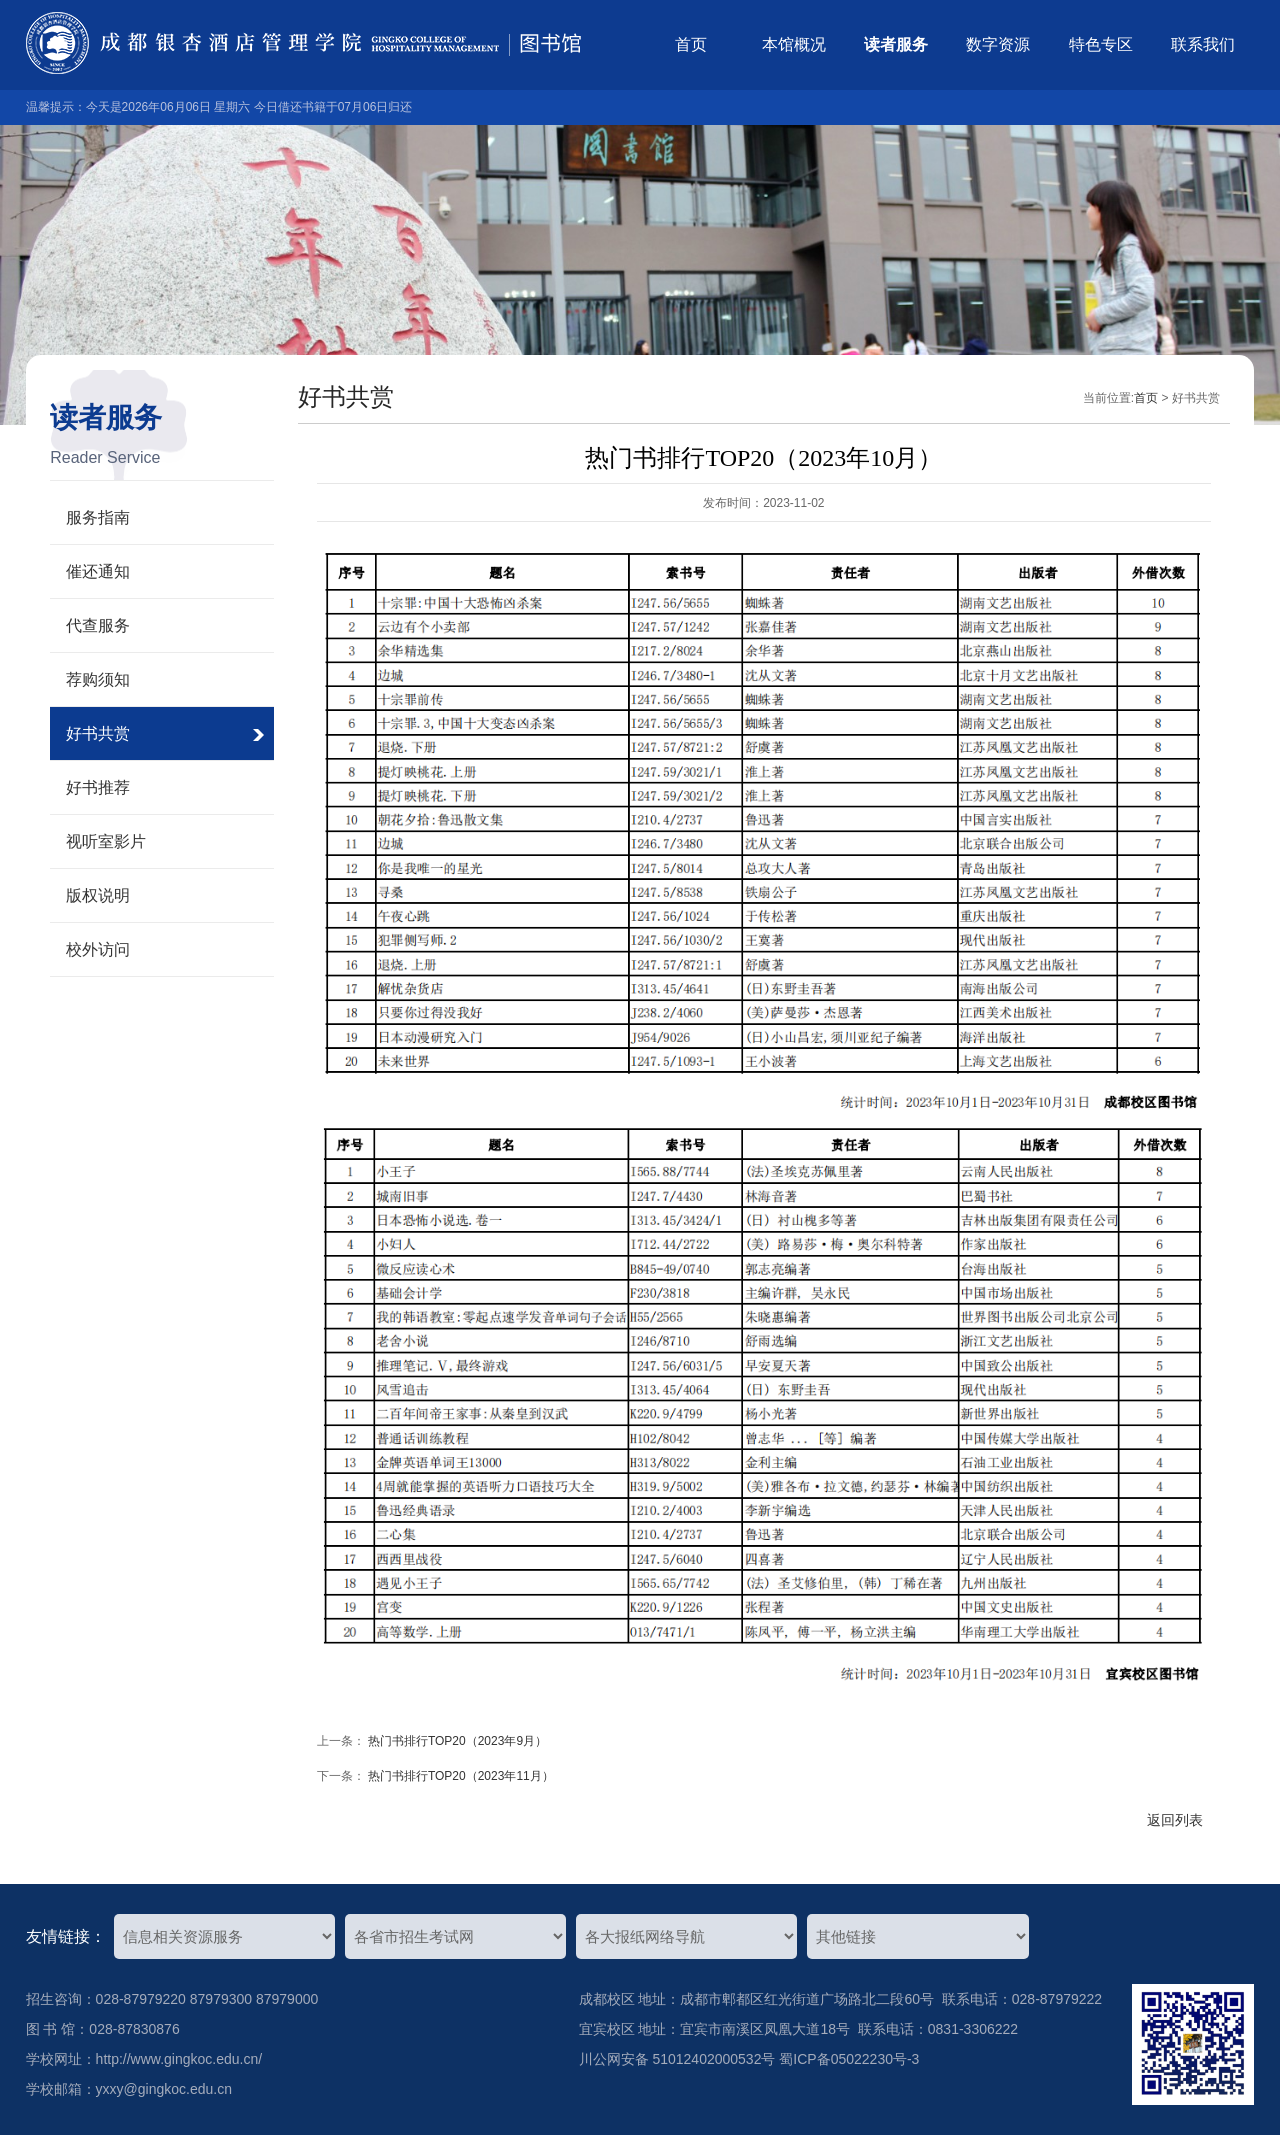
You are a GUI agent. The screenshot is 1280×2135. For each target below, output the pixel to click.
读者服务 (896, 44)
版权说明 (98, 895)
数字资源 (998, 44)
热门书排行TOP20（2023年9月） (457, 1741)
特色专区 (1101, 44)
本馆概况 (794, 44)
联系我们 (1203, 44)
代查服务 (98, 625)
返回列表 (1175, 1820)
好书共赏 (98, 733)
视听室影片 (106, 841)
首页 (691, 44)
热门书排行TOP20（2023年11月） (461, 1776)
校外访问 (98, 949)
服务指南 (98, 517)
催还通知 (98, 571)
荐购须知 (98, 679)
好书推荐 (98, 787)
